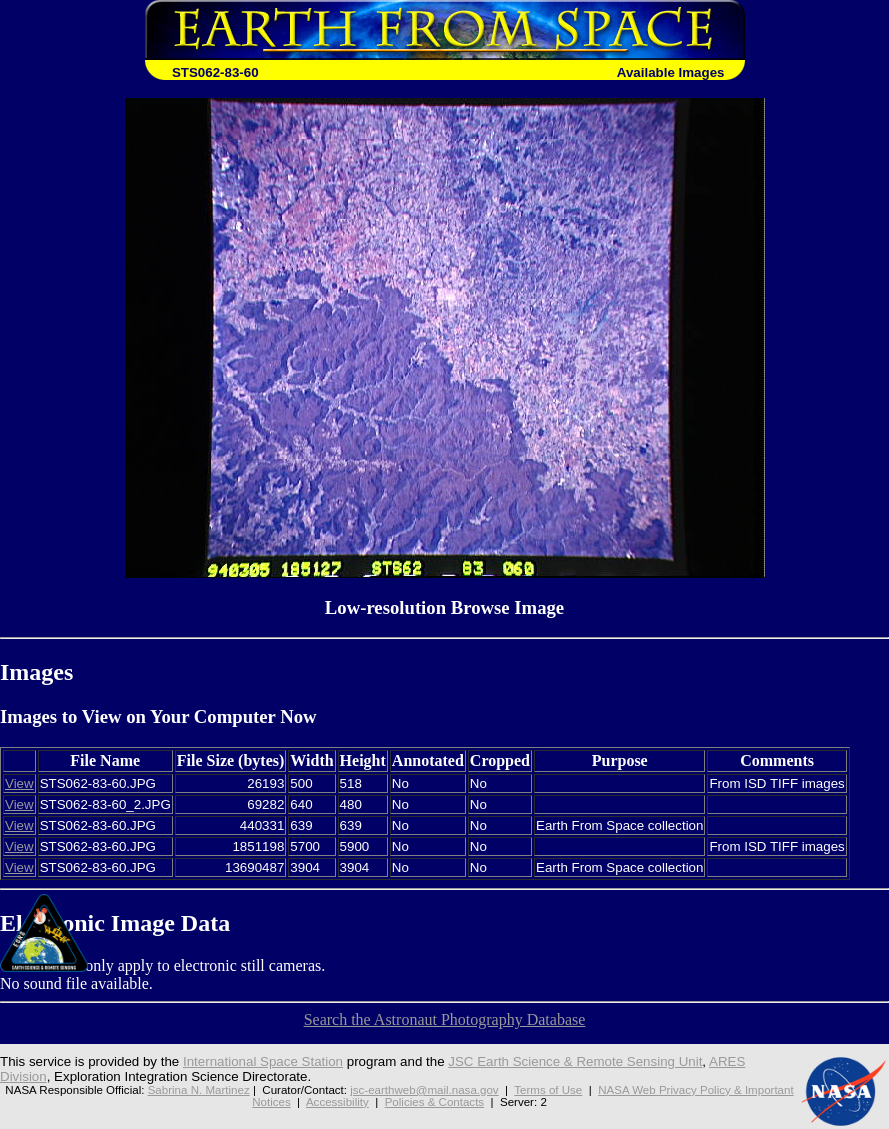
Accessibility (337, 1102)
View (19, 783)
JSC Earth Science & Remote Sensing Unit (575, 1061)
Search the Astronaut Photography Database (445, 1019)
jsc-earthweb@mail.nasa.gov (424, 1090)
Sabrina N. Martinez (199, 1090)
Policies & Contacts (434, 1102)
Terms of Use (548, 1090)
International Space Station (263, 1061)
